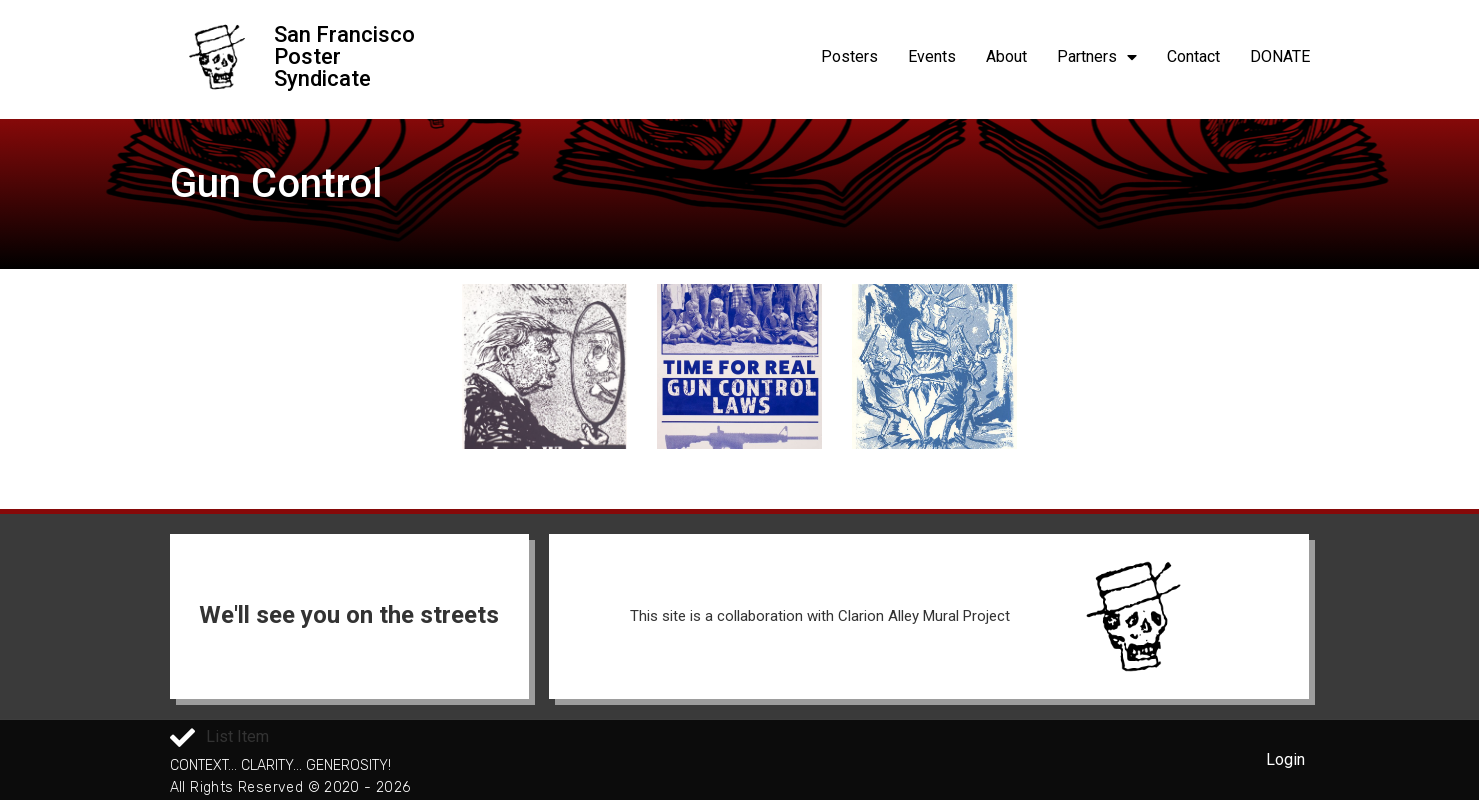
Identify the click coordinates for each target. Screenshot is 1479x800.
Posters (849, 56)
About (1006, 56)
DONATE (1280, 56)
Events (932, 56)
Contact (1193, 56)
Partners (1097, 57)
